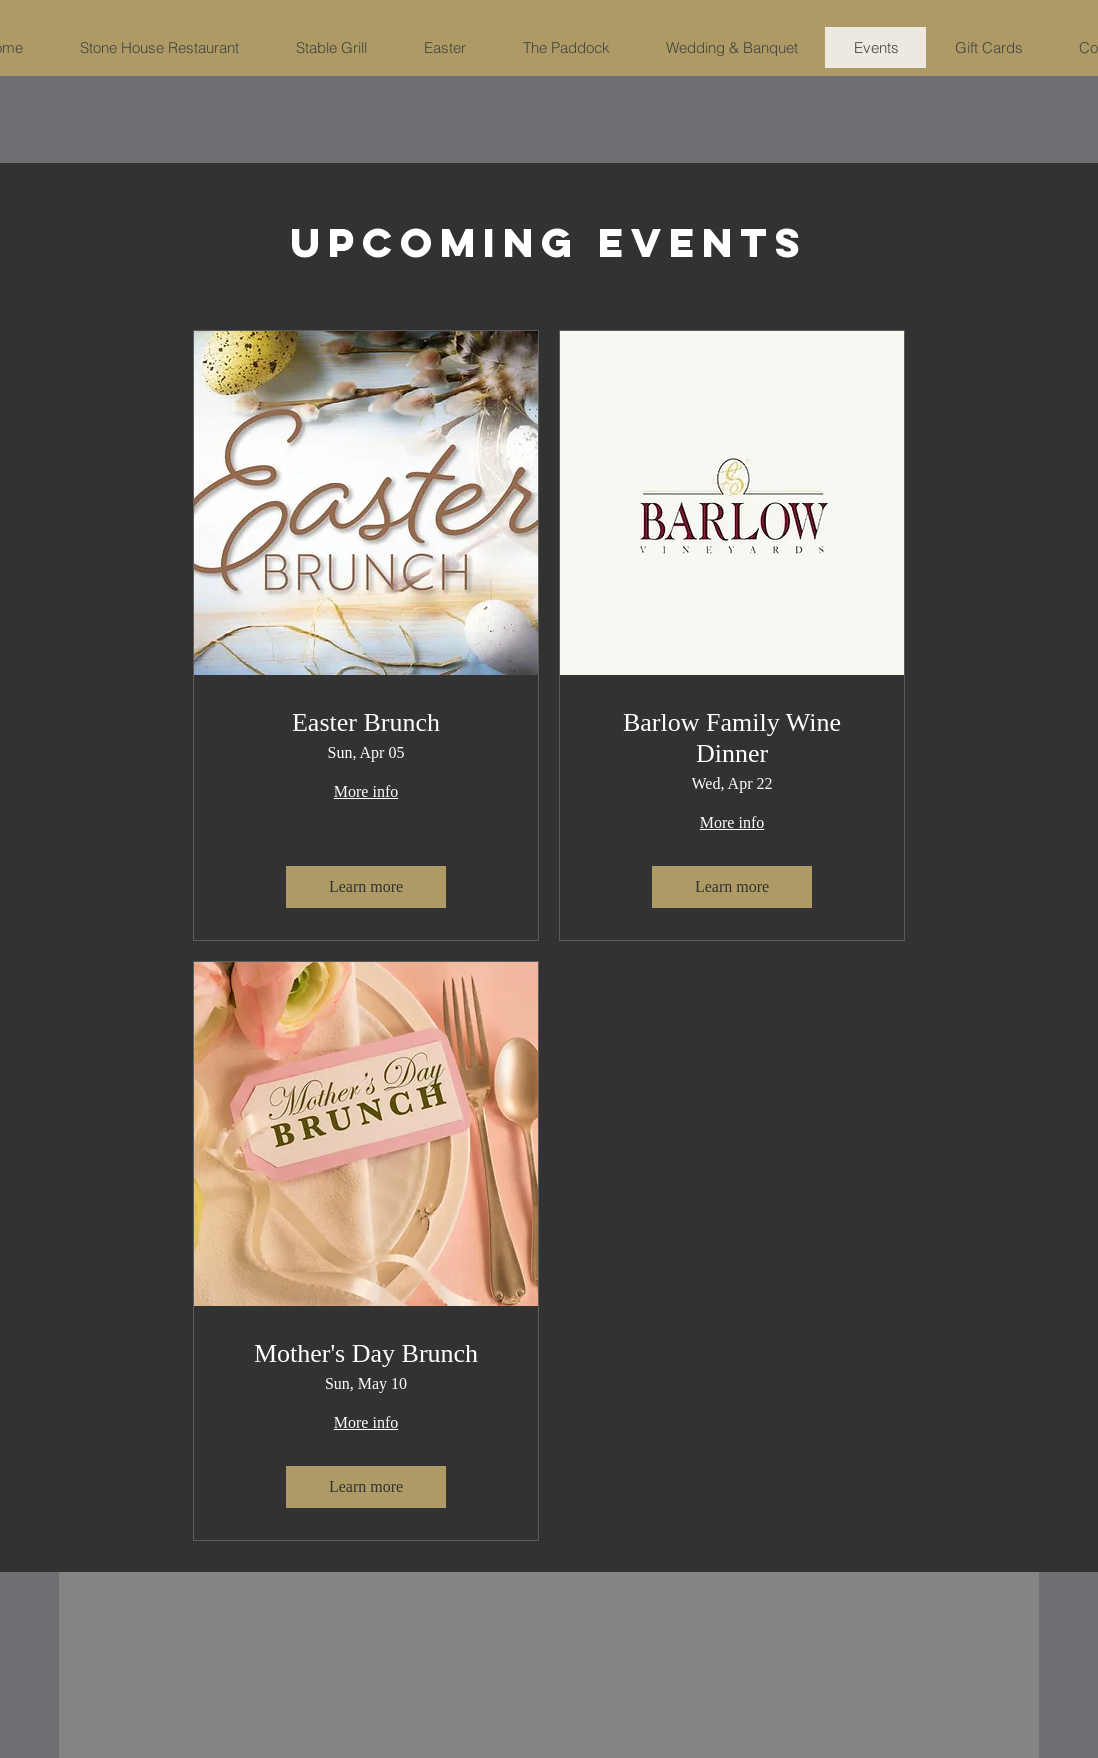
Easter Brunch (366, 722)
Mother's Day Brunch (366, 1353)
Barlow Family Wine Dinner (732, 738)
